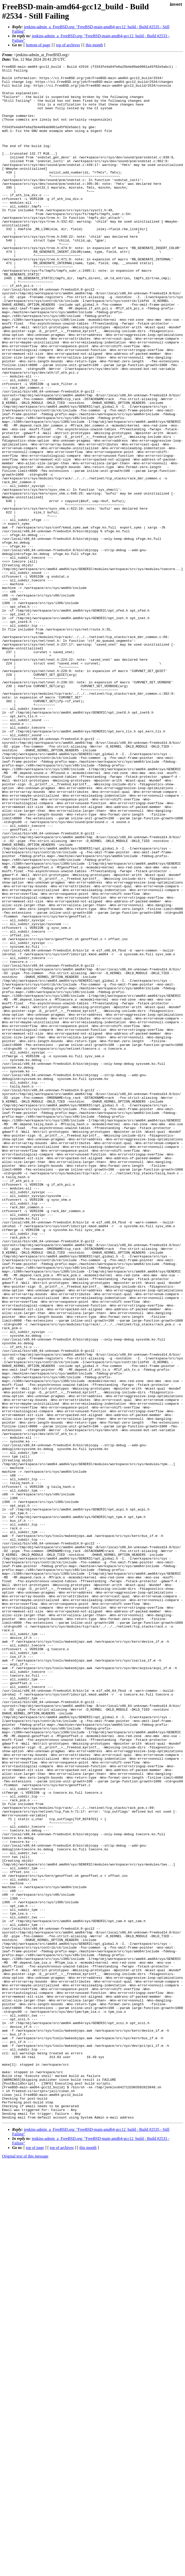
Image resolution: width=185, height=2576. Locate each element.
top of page (35, 2558)
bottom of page (38, 45)
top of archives (68, 45)
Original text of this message (25, 2567)
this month (94, 45)
